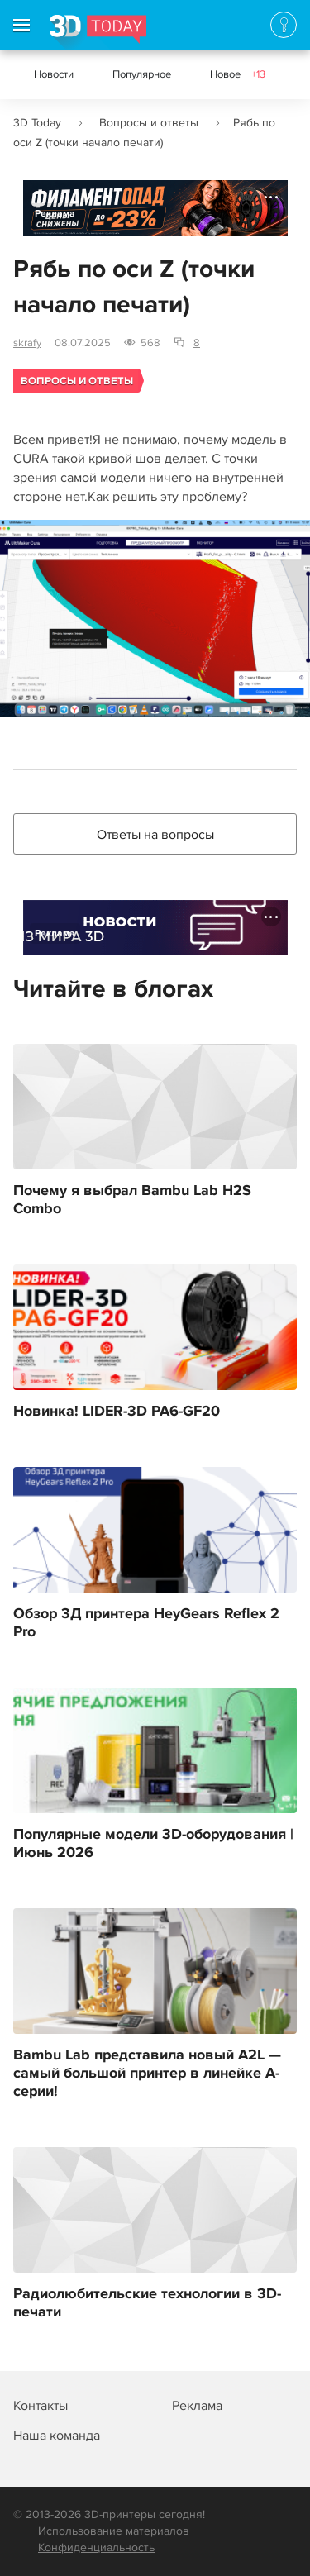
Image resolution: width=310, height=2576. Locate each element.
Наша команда (56, 2435)
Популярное (141, 74)
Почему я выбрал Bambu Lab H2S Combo (132, 1200)
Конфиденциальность (96, 2547)
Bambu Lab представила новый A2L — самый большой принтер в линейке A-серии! (147, 2073)
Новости (54, 74)
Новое (237, 74)
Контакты (40, 2405)
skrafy (27, 343)
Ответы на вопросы (155, 834)
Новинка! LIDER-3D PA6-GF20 (116, 1411)
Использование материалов (113, 2531)
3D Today (37, 123)
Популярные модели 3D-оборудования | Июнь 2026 (153, 1844)
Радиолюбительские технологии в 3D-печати (147, 2303)
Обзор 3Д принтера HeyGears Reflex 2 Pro (146, 1623)
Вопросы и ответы (148, 123)
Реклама (55, 213)
